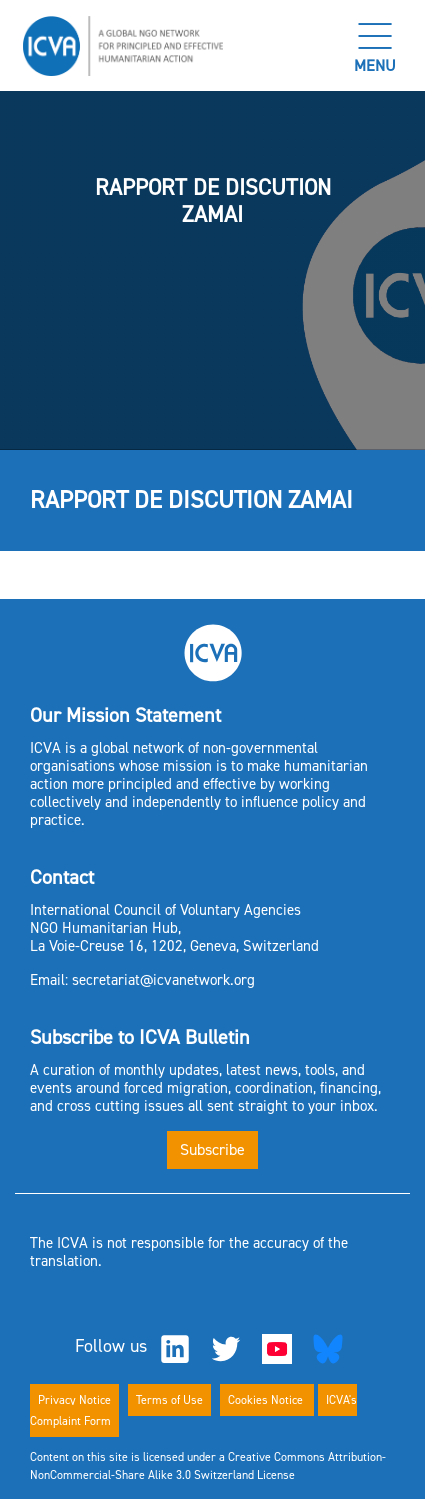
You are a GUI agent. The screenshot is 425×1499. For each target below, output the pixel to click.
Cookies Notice (267, 1400)
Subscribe (212, 1149)
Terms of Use (169, 1400)
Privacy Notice (74, 1400)
